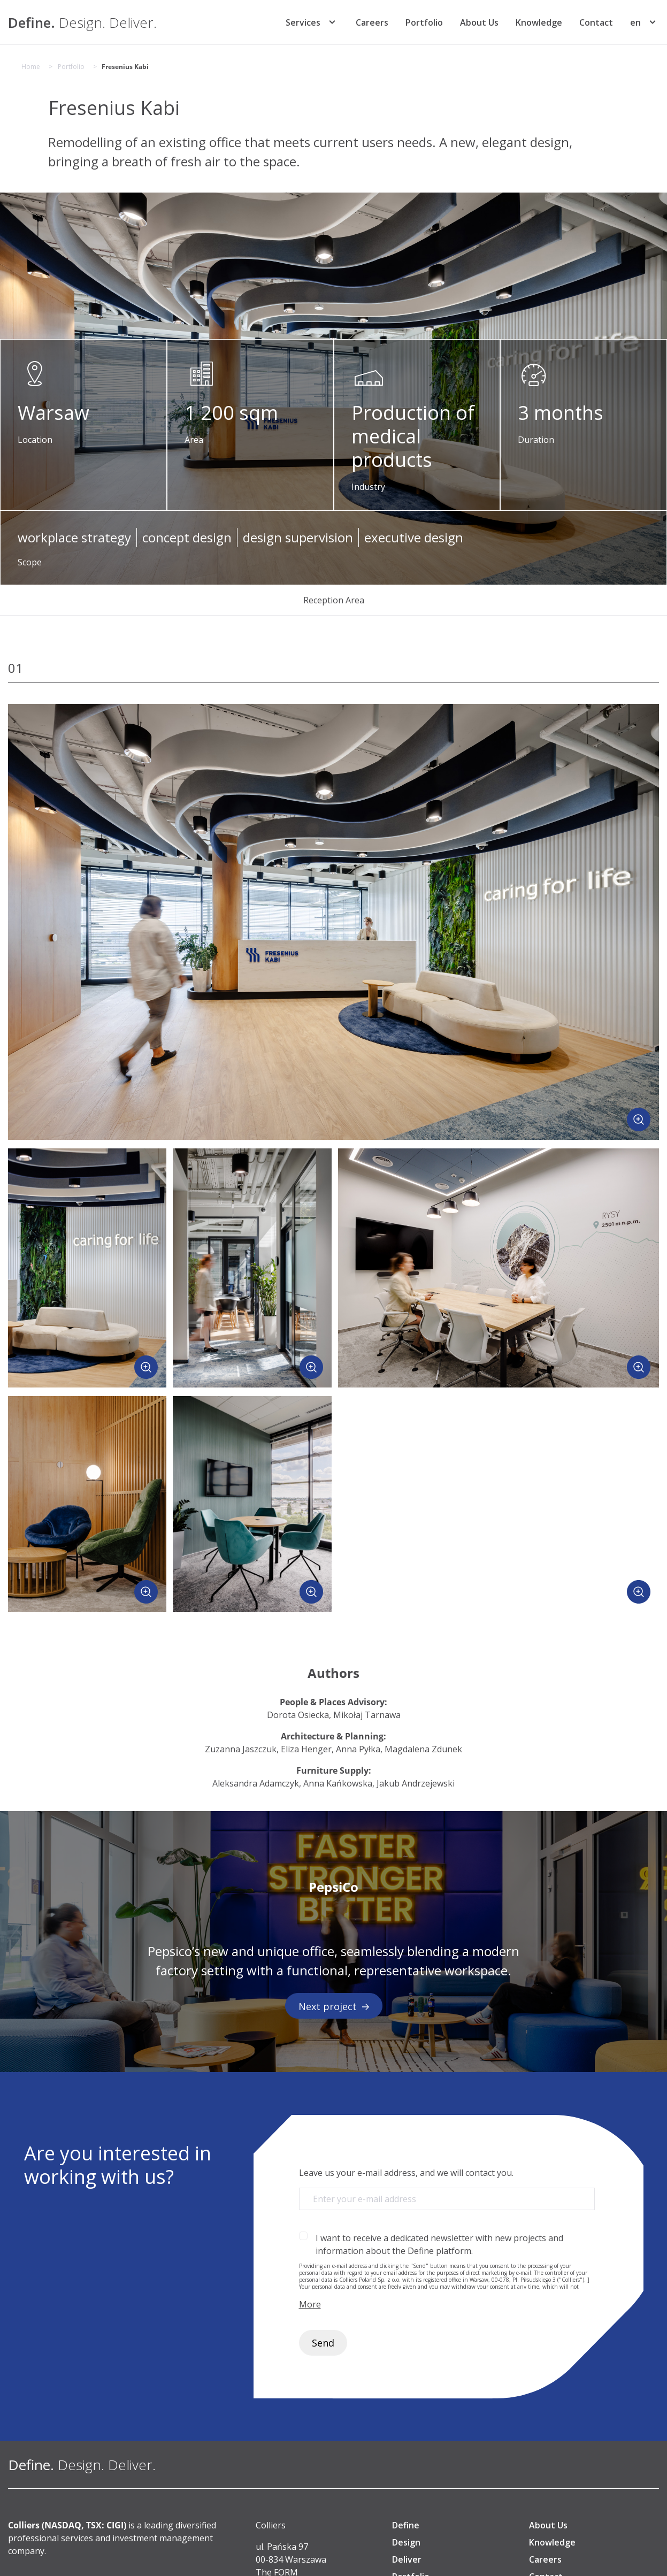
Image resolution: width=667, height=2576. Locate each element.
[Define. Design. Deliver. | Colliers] (82, 22)
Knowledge (539, 22)
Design (406, 2542)
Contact (596, 22)
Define (405, 2525)
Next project (333, 2006)
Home (30, 67)
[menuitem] (635, 22)
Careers (372, 22)
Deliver (406, 2559)
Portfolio (424, 22)
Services (303, 22)
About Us (479, 22)
